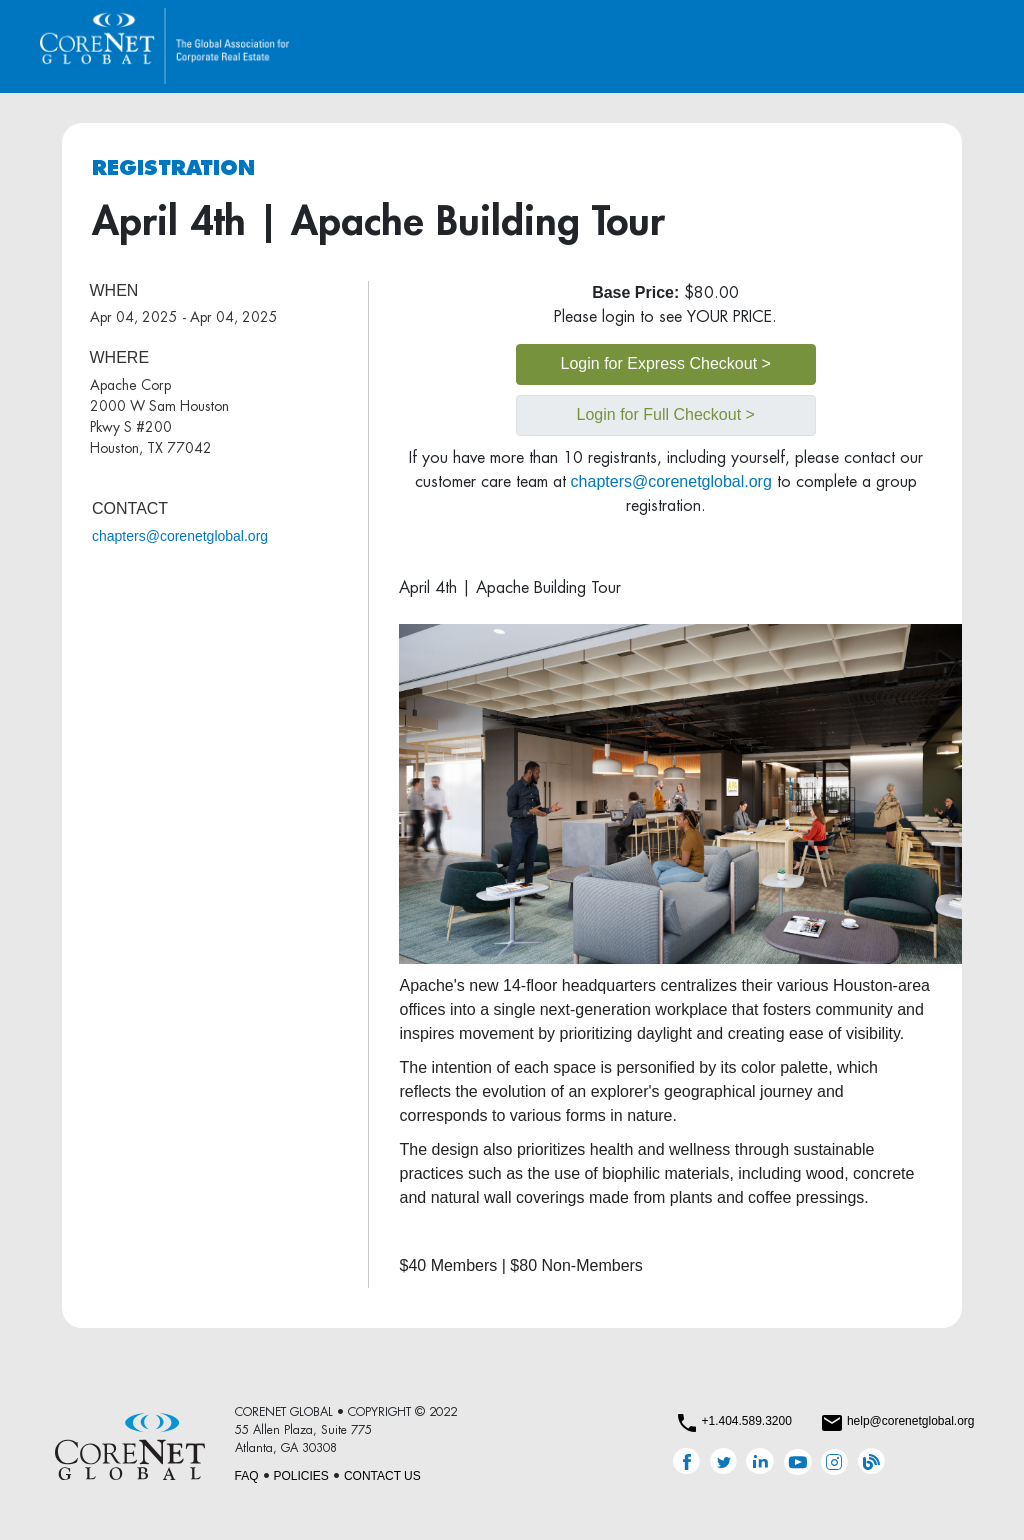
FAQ (247, 1476)
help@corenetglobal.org (911, 1421)
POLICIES (301, 1476)
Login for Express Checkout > (666, 363)
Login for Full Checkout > (666, 414)
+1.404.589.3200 (746, 1421)
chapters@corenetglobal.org (180, 536)
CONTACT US (382, 1476)
